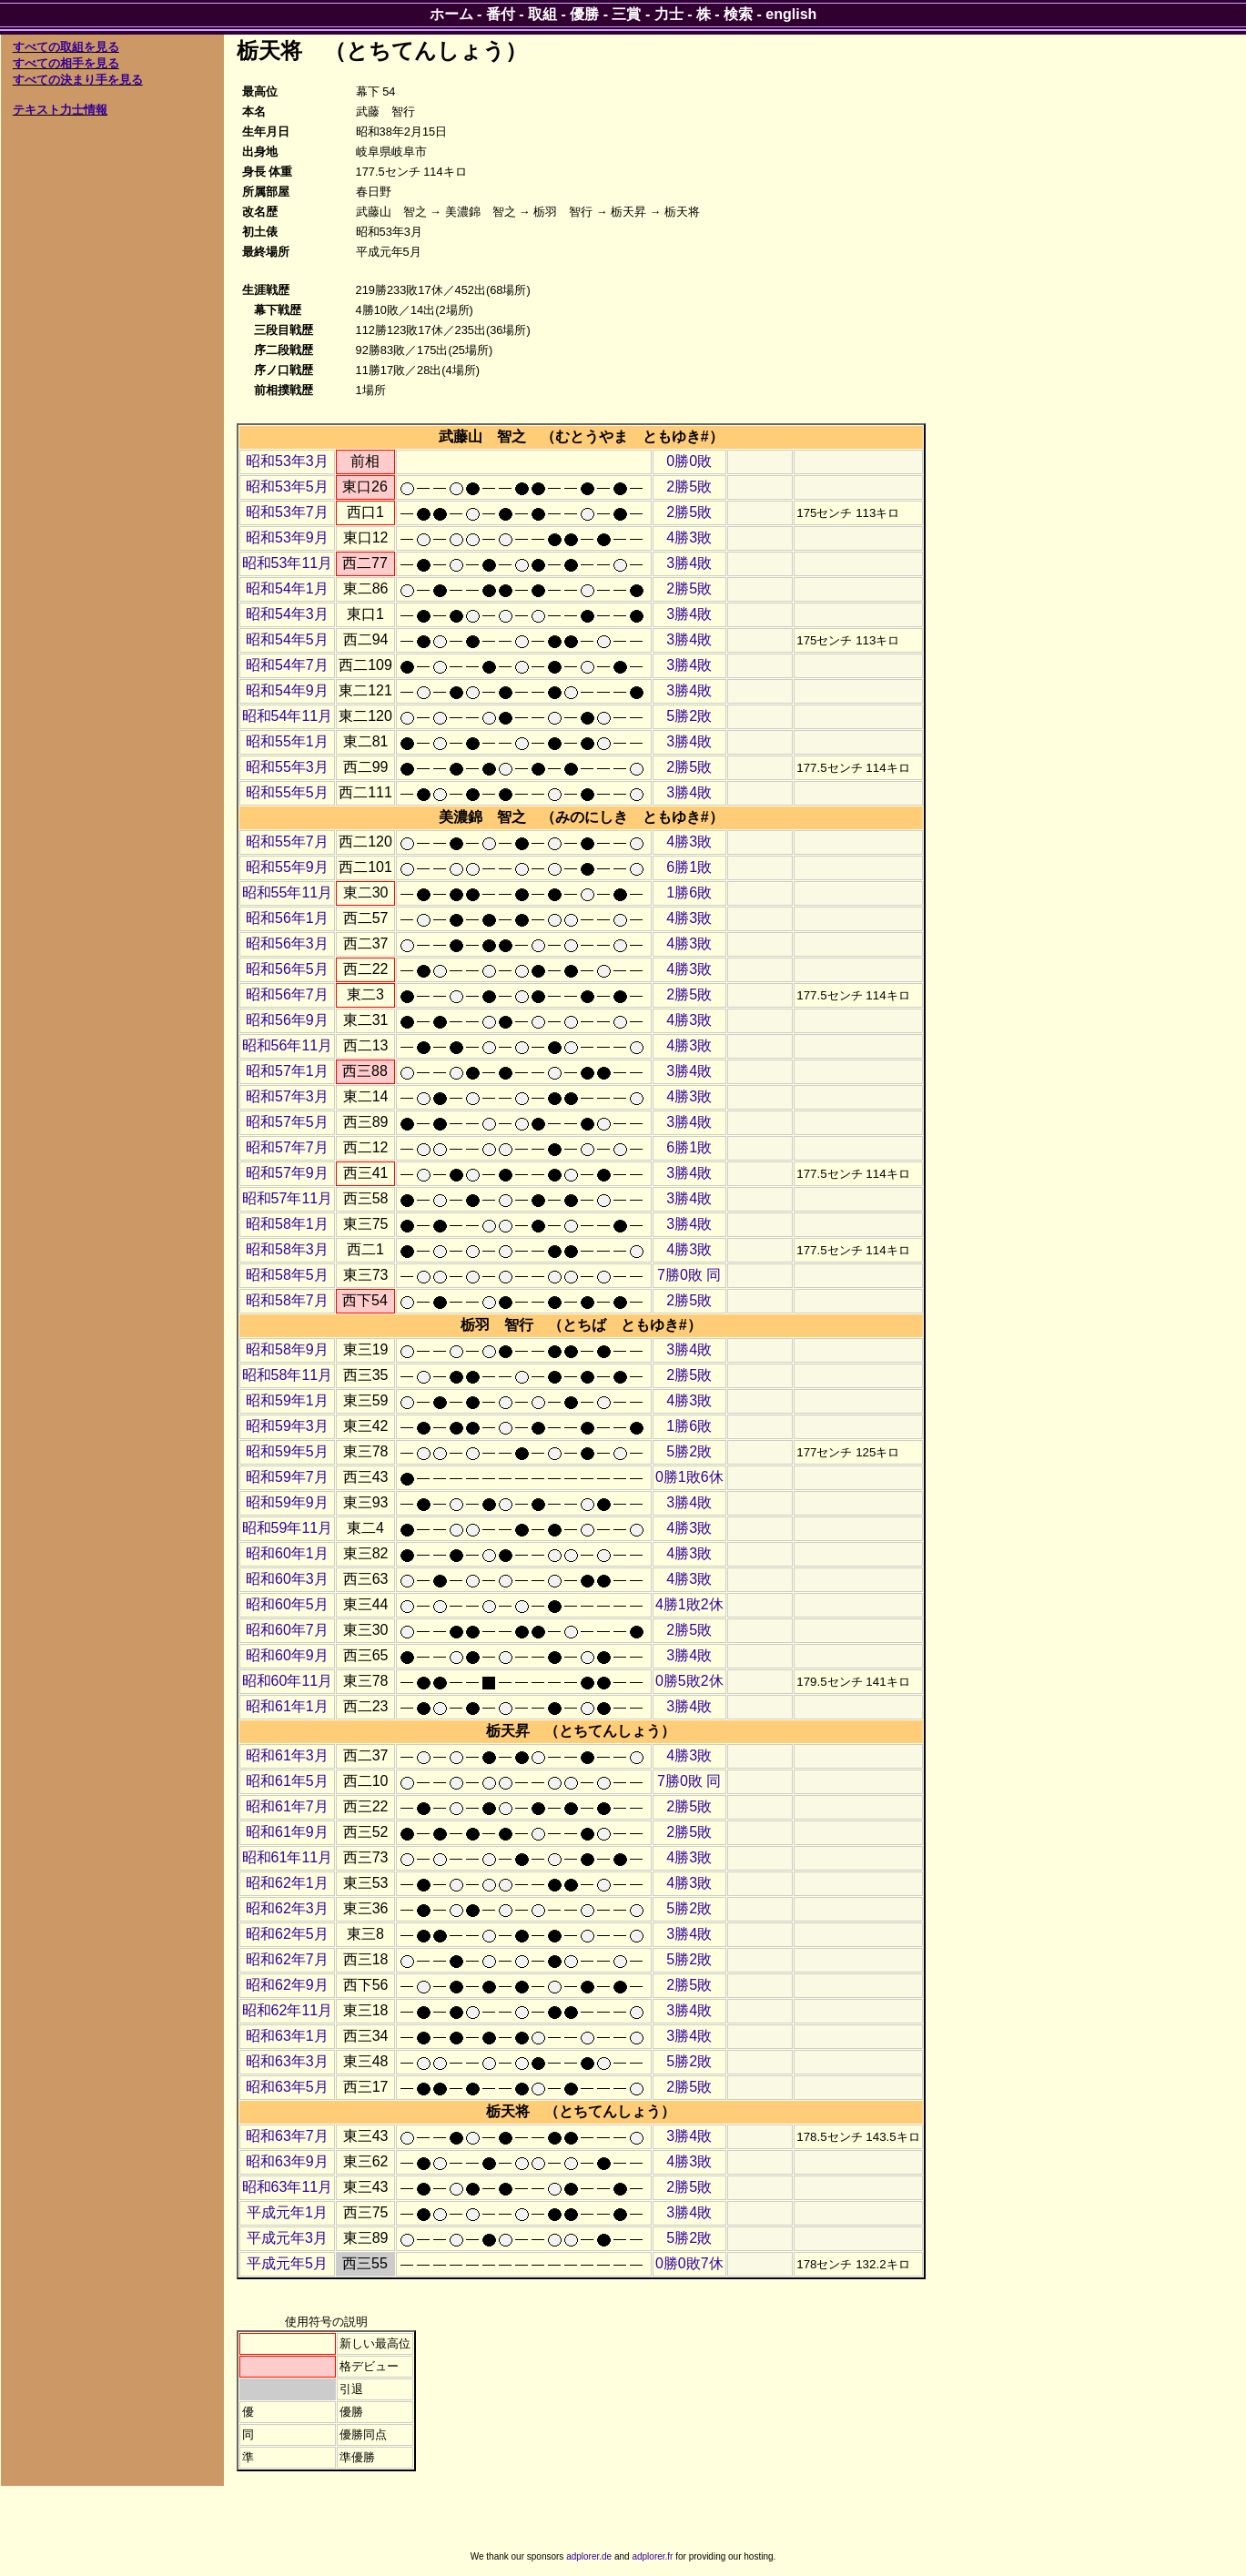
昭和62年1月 (287, 1883)
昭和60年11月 (287, 1681)
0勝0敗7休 (689, 2263)
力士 (669, 14)
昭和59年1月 (287, 1400)
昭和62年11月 (287, 2010)
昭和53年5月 (287, 486)
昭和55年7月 (287, 841)
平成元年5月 (287, 2263)
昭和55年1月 (287, 741)
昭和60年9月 (287, 1655)
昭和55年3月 (287, 767)
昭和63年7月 (287, 2136)
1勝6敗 (689, 892)
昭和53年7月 (287, 512)
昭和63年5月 (287, 2086)
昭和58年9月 (287, 1349)
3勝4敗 (689, 563)
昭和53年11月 (287, 563)
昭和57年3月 (287, 1096)
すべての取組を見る (66, 47)
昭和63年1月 (287, 2036)
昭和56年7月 (287, 994)
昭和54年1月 (287, 588)
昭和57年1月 (287, 1071)
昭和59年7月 (287, 1477)
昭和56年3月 (287, 943)
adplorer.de (589, 2556)
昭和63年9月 (287, 2161)
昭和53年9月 (287, 537)
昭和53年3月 (287, 461)
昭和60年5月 (287, 1604)
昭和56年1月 (287, 918)
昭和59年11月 (287, 1528)
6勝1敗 (689, 867)
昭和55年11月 (287, 892)
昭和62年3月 (287, 1908)
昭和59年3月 (287, 1426)
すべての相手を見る (66, 63)
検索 (738, 14)
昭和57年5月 (287, 1122)
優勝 (584, 14)
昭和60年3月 (287, 1579)
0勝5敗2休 (689, 1681)
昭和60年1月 (287, 1553)
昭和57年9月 (287, 1173)
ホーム (451, 14)
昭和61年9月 (287, 1832)
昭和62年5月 (287, 1934)
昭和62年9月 (287, 1985)
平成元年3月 (287, 2238)
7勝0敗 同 (689, 1275)
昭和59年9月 (287, 1502)
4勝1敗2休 (689, 1604)
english (790, 14)
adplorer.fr (652, 2556)
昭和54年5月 (287, 639)
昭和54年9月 (287, 690)
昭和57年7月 (287, 1147)
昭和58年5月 (287, 1275)
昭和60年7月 (287, 1630)
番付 (500, 14)
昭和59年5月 (287, 1451)
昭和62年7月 (287, 1959)
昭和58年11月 (287, 1375)
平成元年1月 (287, 2212)
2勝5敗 (689, 486)
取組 (542, 14)
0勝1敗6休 (689, 1477)
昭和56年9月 (287, 1020)
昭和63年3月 (287, 2061)
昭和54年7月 (287, 665)
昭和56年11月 (287, 1045)
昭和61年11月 (287, 1857)
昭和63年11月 (287, 2187)
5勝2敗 (689, 716)
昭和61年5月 (287, 1781)
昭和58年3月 (287, 1249)
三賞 (626, 14)
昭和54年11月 (287, 716)
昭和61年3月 (287, 1755)
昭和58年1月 (287, 1224)
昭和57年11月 (287, 1198)
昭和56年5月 (287, 969)
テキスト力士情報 (60, 110)
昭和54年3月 (287, 614)
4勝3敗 (689, 537)
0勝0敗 (689, 461)
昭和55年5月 (287, 792)
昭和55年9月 (287, 867)
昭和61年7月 (287, 1806)
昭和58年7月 (287, 1300)
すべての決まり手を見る (78, 79)
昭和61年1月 (287, 1706)
